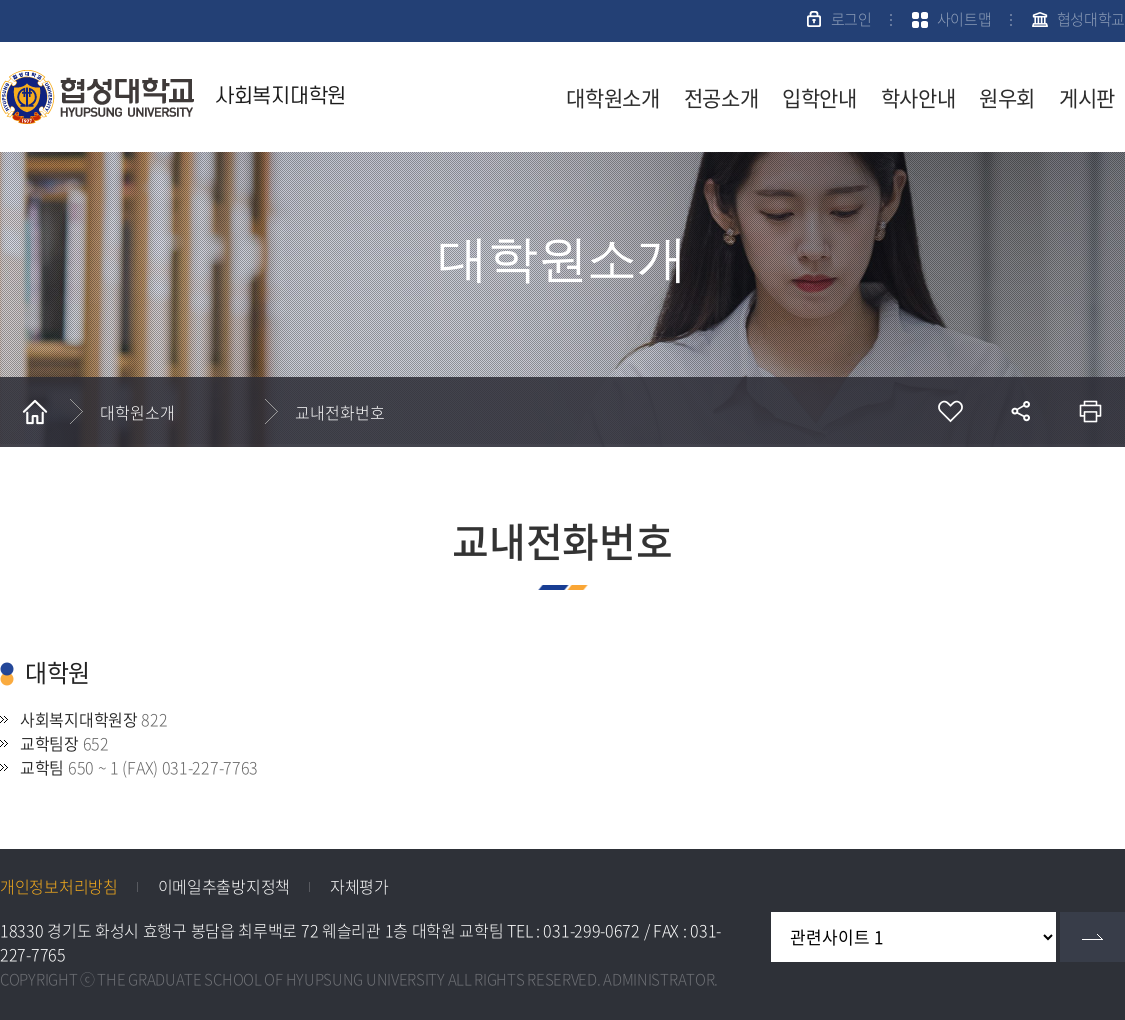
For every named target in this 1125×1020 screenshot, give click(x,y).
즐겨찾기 (950, 412)
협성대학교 (1091, 19)
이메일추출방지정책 (224, 886)
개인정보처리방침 (59, 886)
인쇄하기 (1090, 412)
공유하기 (1020, 412)
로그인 (851, 19)
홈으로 (35, 412)
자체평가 (359, 886)
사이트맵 (964, 19)
